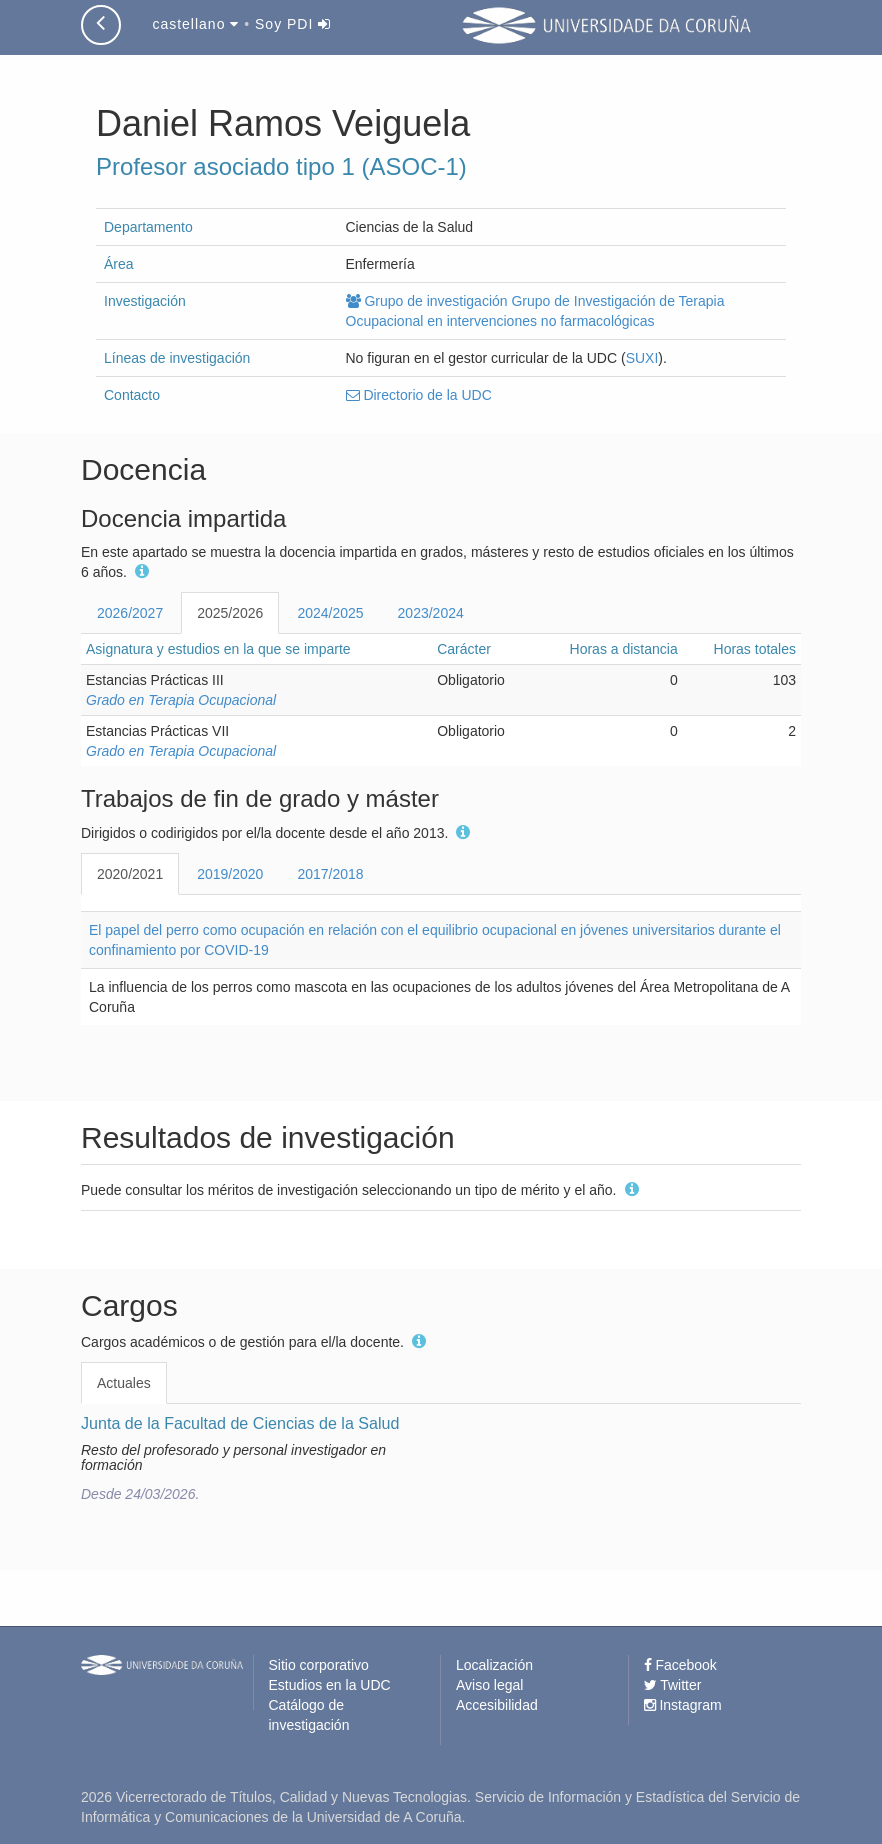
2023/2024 (431, 613)
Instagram (683, 1705)
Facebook (680, 1665)
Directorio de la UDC (419, 395)
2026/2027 (130, 613)
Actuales (124, 1383)
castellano (195, 24)
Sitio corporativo (319, 1665)
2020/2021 (130, 874)
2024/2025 (330, 613)
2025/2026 (230, 613)
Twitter (673, 1685)
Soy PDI (293, 24)
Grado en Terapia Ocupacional (181, 700)
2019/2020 (230, 874)
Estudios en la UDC (330, 1685)
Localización (494, 1665)
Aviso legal (489, 1685)
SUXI (642, 358)
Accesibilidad (497, 1705)
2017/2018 (330, 874)
